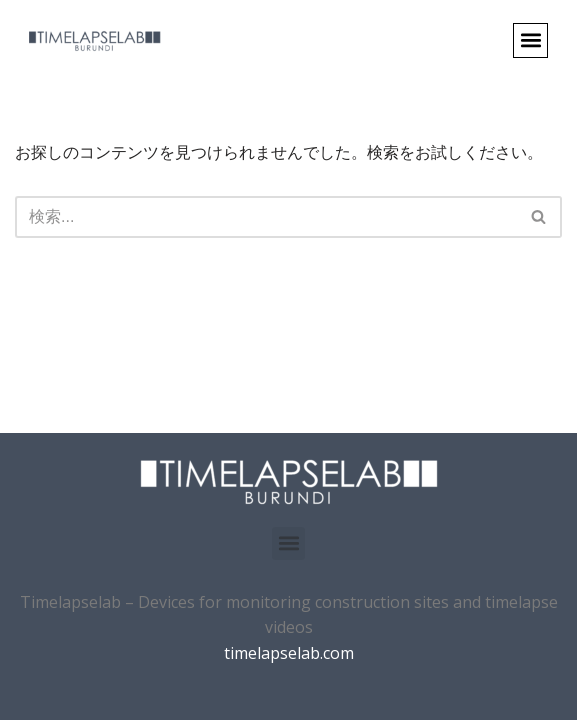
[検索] (266, 217)
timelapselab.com (289, 653)
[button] (530, 40)
